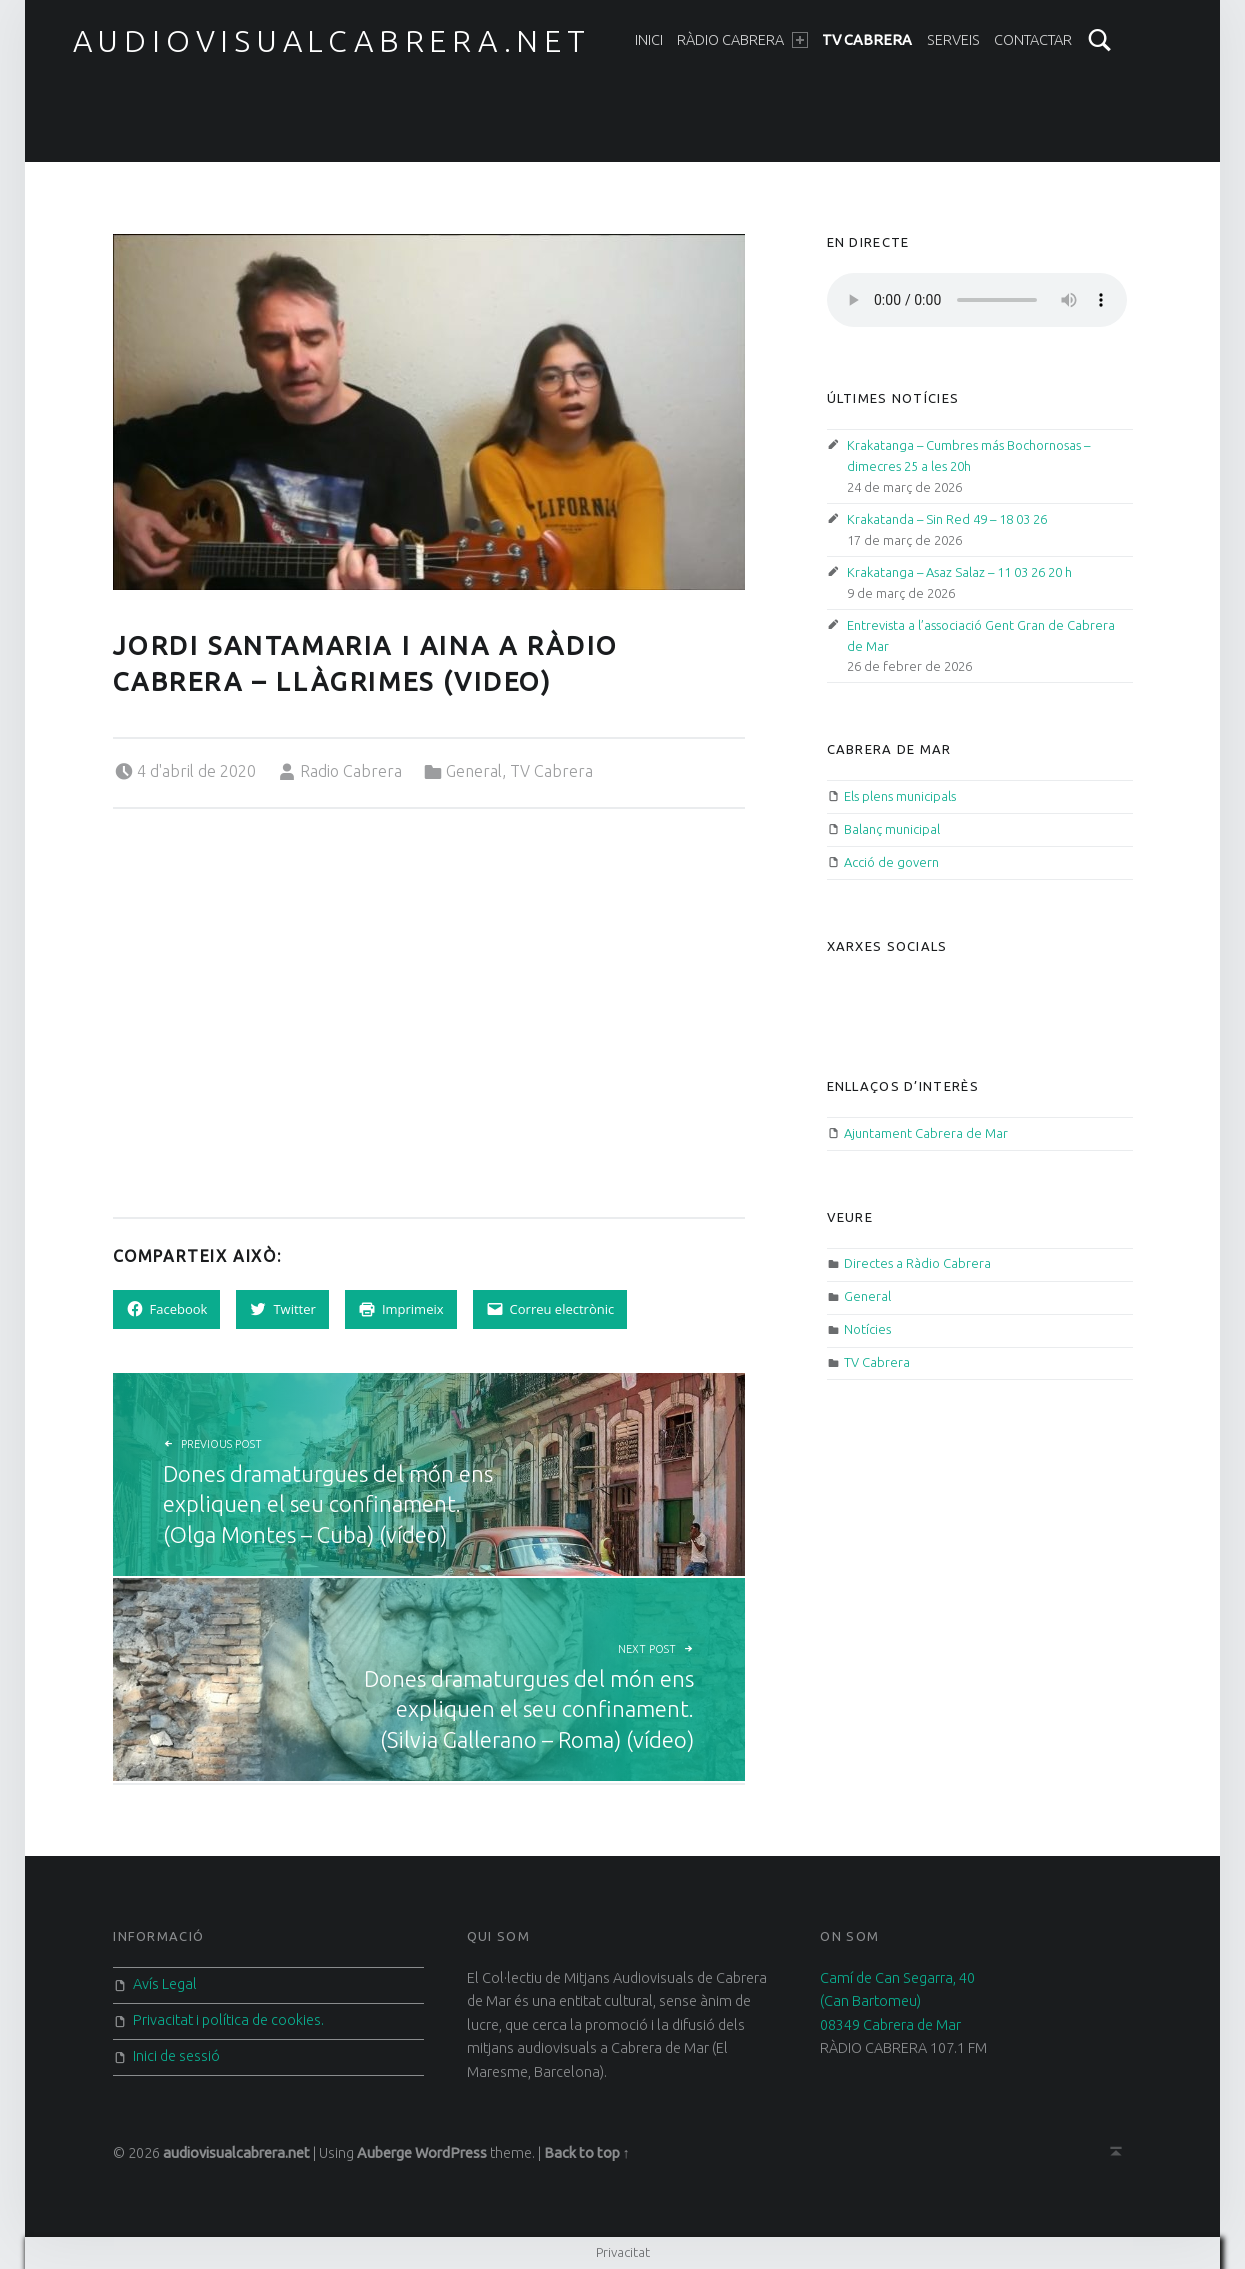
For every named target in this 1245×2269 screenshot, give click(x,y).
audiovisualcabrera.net (332, 41)
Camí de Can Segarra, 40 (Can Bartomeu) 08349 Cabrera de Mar (897, 2001)
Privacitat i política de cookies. (228, 2020)
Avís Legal (165, 1984)
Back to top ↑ (587, 2153)
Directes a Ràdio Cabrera (917, 1263)
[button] (429, 412)
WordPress (451, 2153)
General (474, 771)
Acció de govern (891, 862)
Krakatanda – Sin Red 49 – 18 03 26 (947, 519)
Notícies (867, 1329)
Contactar (1033, 40)
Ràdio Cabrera (742, 40)
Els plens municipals (900, 796)
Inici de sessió (176, 2056)
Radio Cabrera (351, 771)
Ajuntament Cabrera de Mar (926, 1133)
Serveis (953, 40)
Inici (649, 40)
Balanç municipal (892, 829)
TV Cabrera (867, 40)
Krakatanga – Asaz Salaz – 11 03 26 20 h (959, 572)
